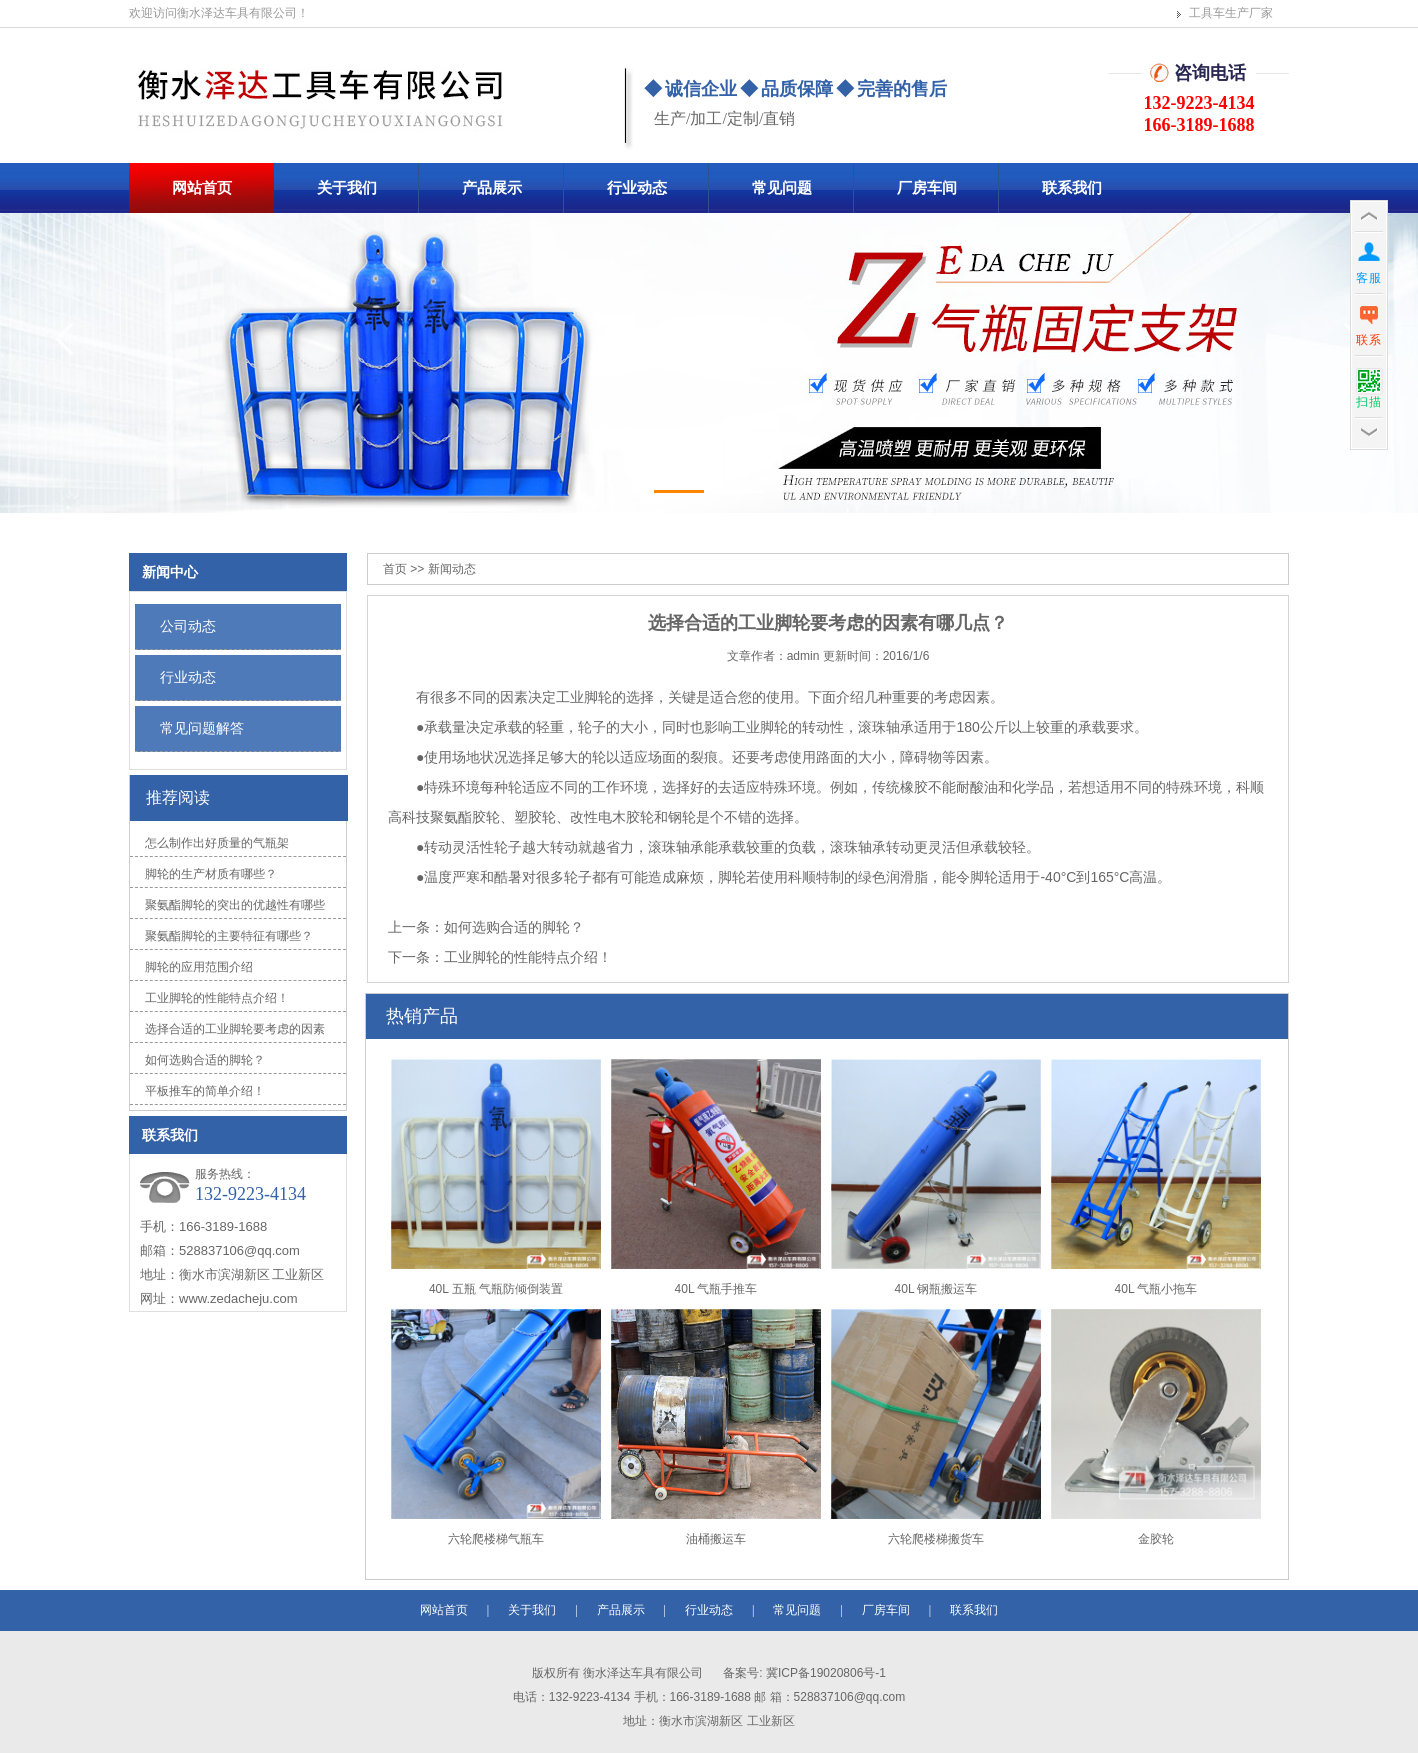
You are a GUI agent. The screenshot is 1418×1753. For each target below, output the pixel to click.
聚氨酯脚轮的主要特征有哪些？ (229, 936)
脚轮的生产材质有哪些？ (211, 874)
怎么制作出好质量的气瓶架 (217, 843)
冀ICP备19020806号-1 (824, 1673)
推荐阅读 (178, 797)
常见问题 (782, 188)
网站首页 (202, 188)
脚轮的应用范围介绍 (199, 967)
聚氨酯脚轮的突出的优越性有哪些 (235, 905)
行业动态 (637, 188)
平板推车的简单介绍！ (205, 1091)
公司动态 (188, 626)
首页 (395, 569)
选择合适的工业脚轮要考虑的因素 (235, 1029)
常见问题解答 (202, 728)
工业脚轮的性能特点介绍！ (217, 998)
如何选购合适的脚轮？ (205, 1060)
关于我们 (347, 188)
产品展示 (492, 188)
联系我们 (1072, 188)
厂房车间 (927, 188)
